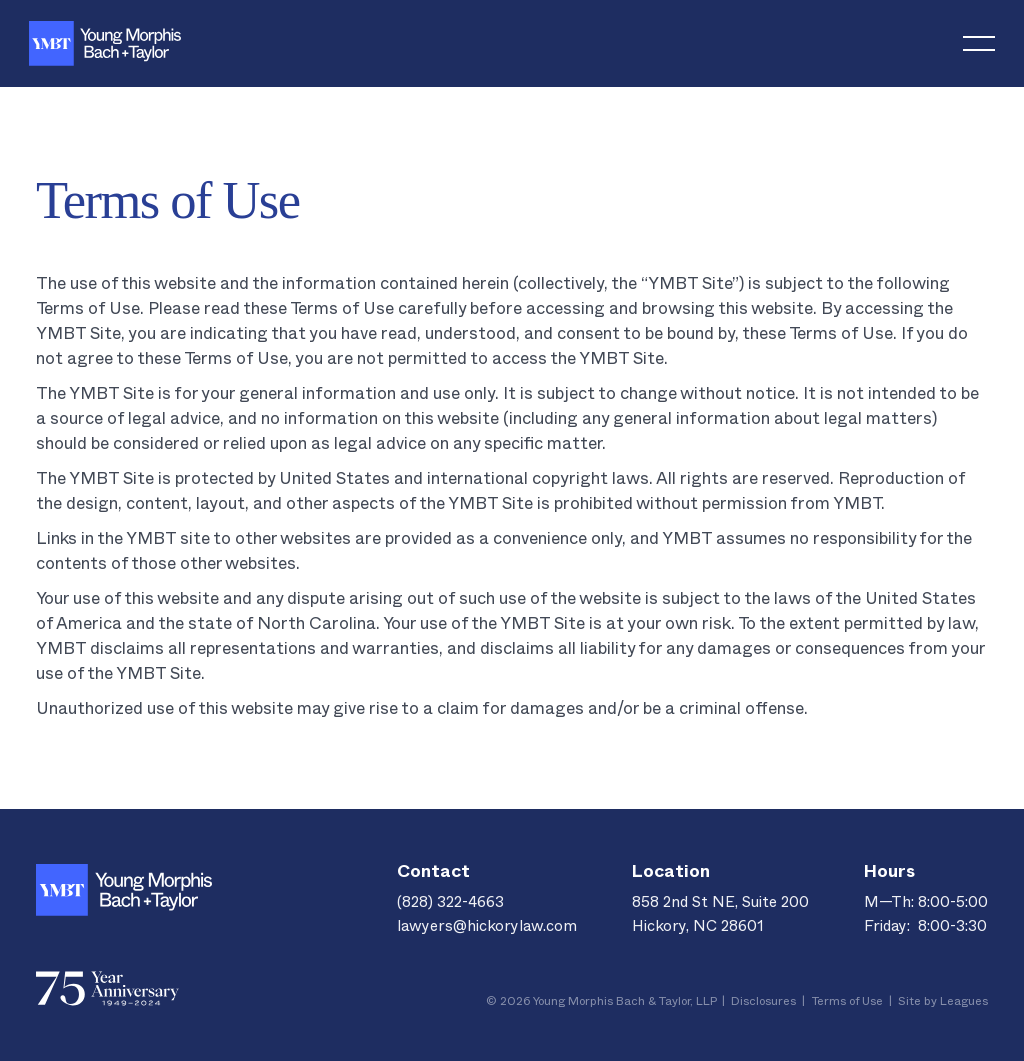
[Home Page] (105, 43)
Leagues (964, 1003)
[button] (979, 43)
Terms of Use (847, 1003)
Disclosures (763, 1003)
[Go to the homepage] (124, 890)
